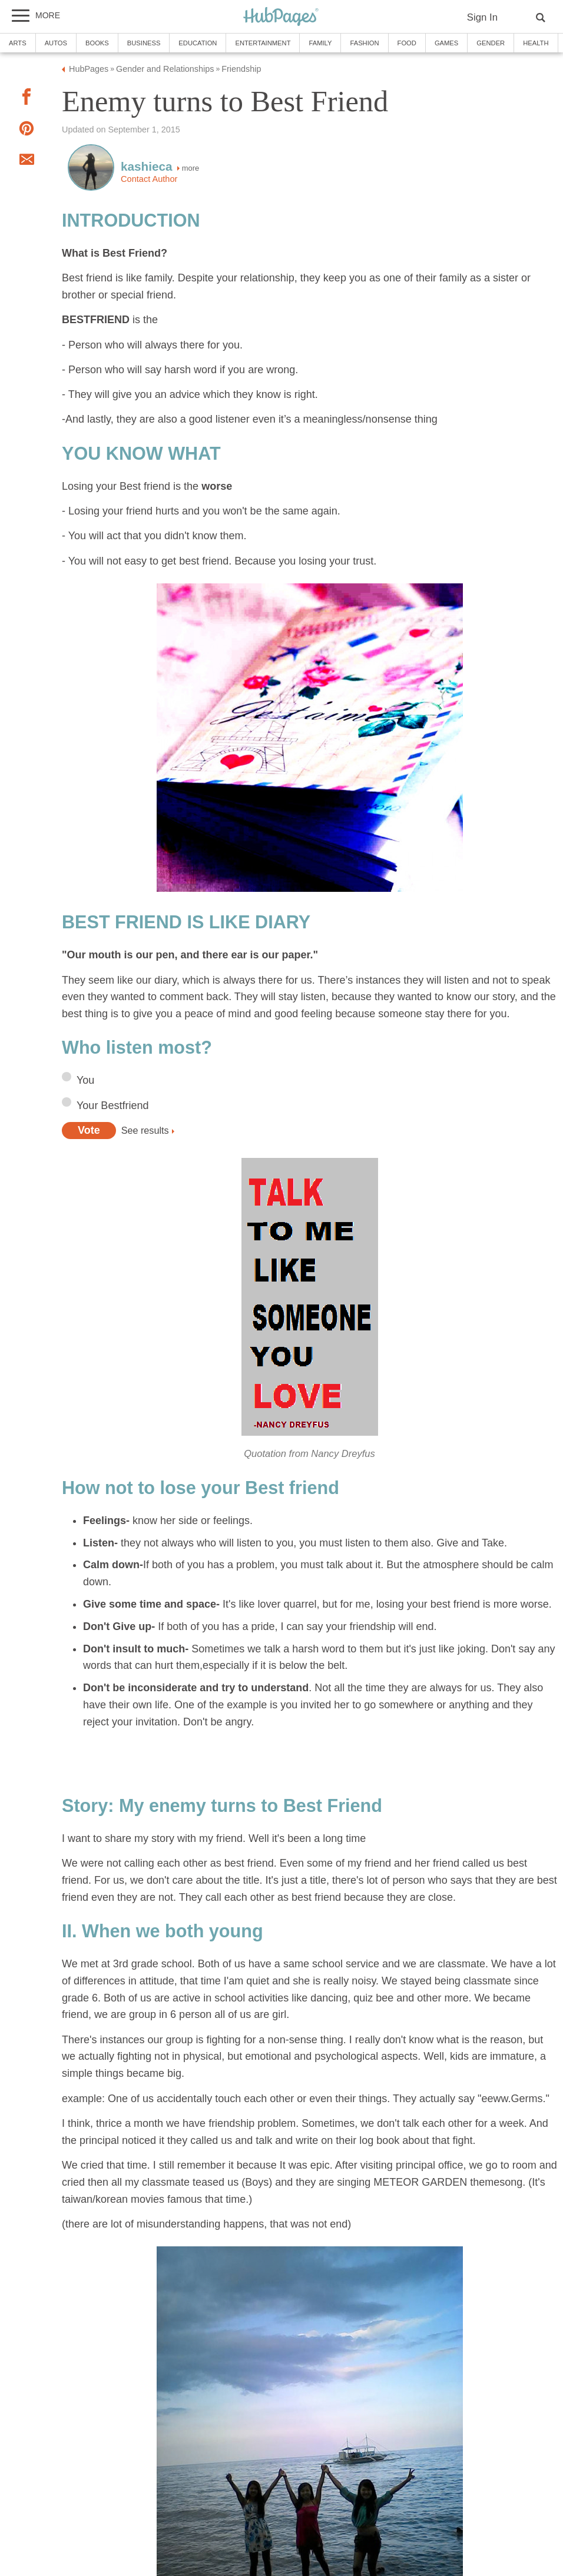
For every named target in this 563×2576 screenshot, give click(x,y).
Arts (18, 43)
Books (97, 43)
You (85, 1080)
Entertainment (262, 43)
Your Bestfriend (112, 1105)
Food (407, 43)
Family (320, 43)
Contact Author (149, 179)
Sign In (482, 17)
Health (535, 43)
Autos (56, 43)
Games (446, 43)
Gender (490, 43)
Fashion (364, 43)
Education (197, 43)
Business (144, 43)
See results (145, 1130)
